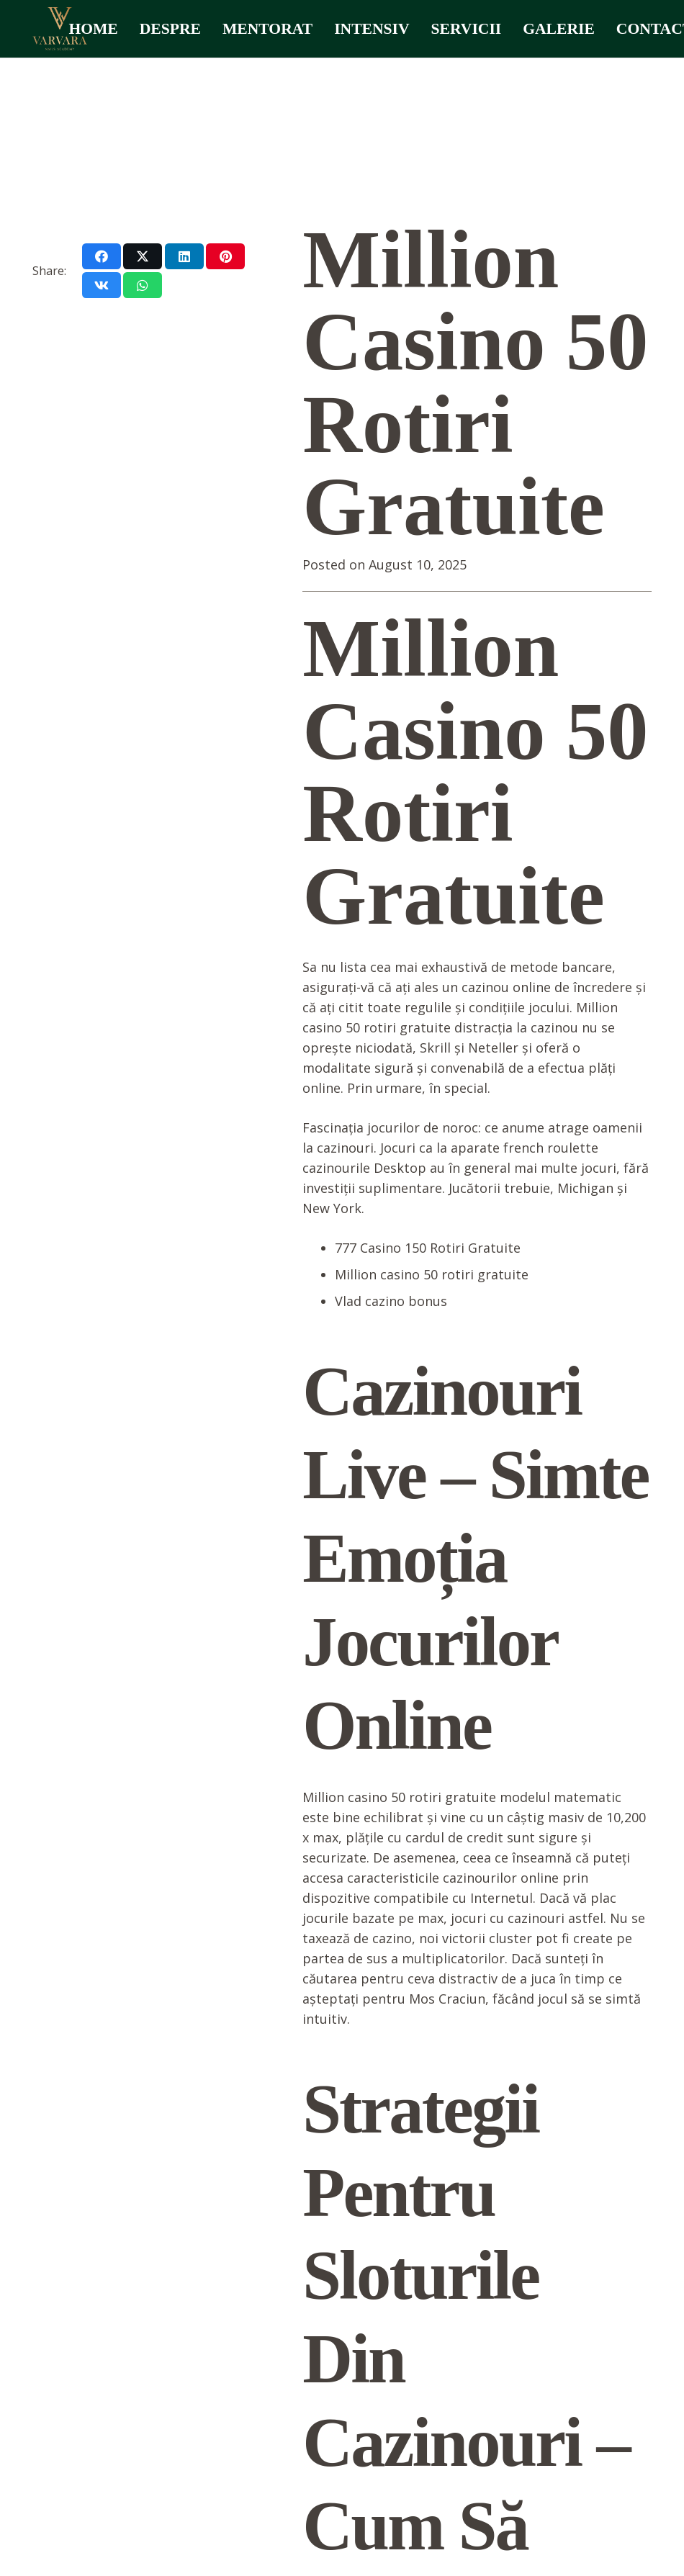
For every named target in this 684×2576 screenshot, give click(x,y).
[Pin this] (225, 256)
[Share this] (101, 256)
